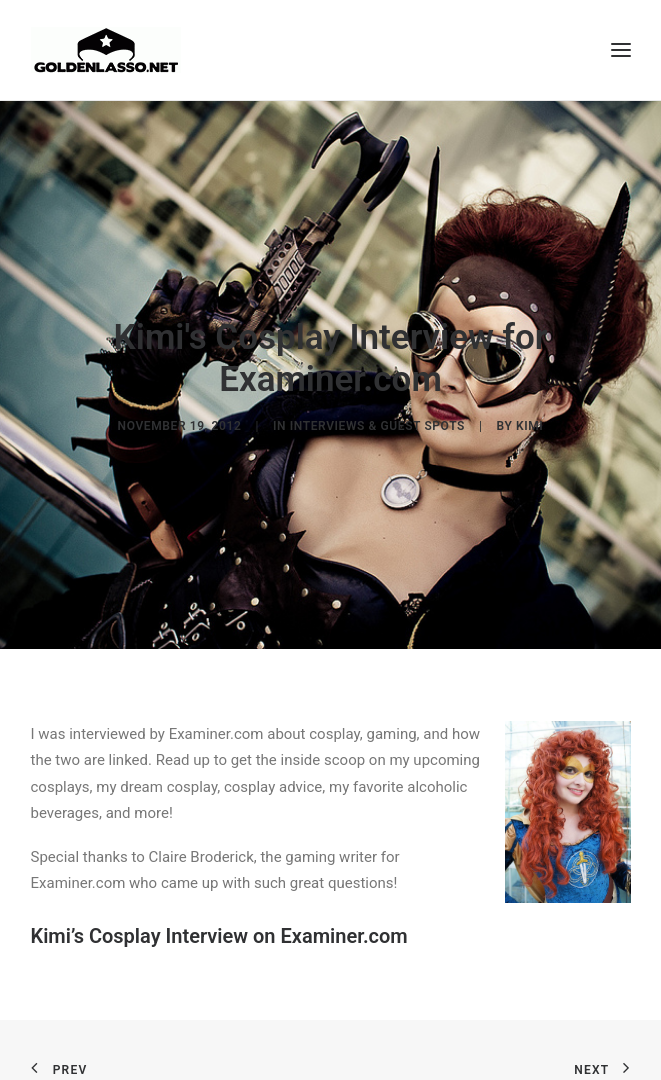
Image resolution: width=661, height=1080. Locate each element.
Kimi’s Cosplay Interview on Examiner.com (219, 933)
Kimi (529, 425)
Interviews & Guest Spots (377, 425)
